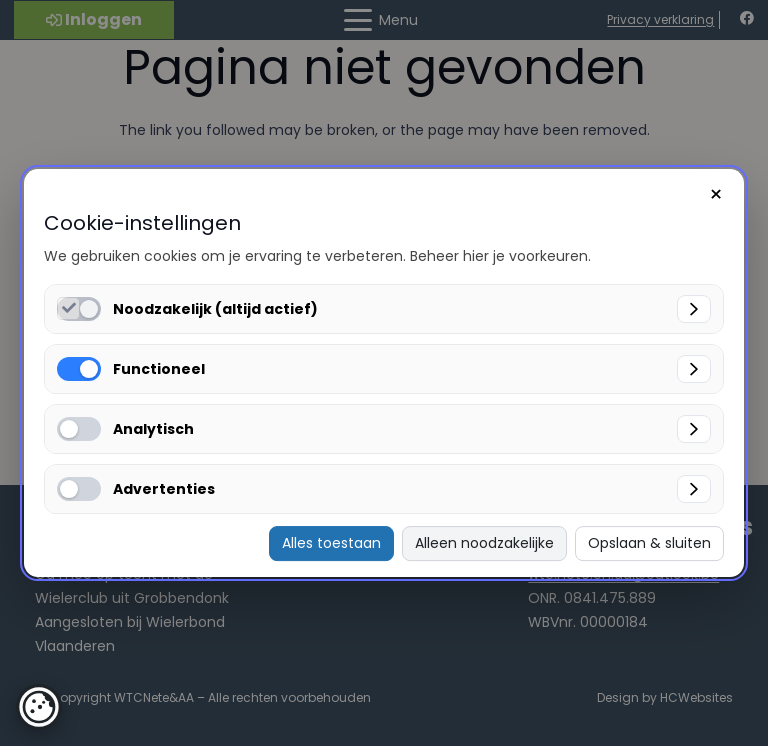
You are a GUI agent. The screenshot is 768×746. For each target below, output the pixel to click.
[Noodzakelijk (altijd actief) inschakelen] (68, 308)
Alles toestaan (331, 543)
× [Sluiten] (716, 194)
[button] (39, 707)
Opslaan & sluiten (649, 543)
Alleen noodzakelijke (484, 543)
